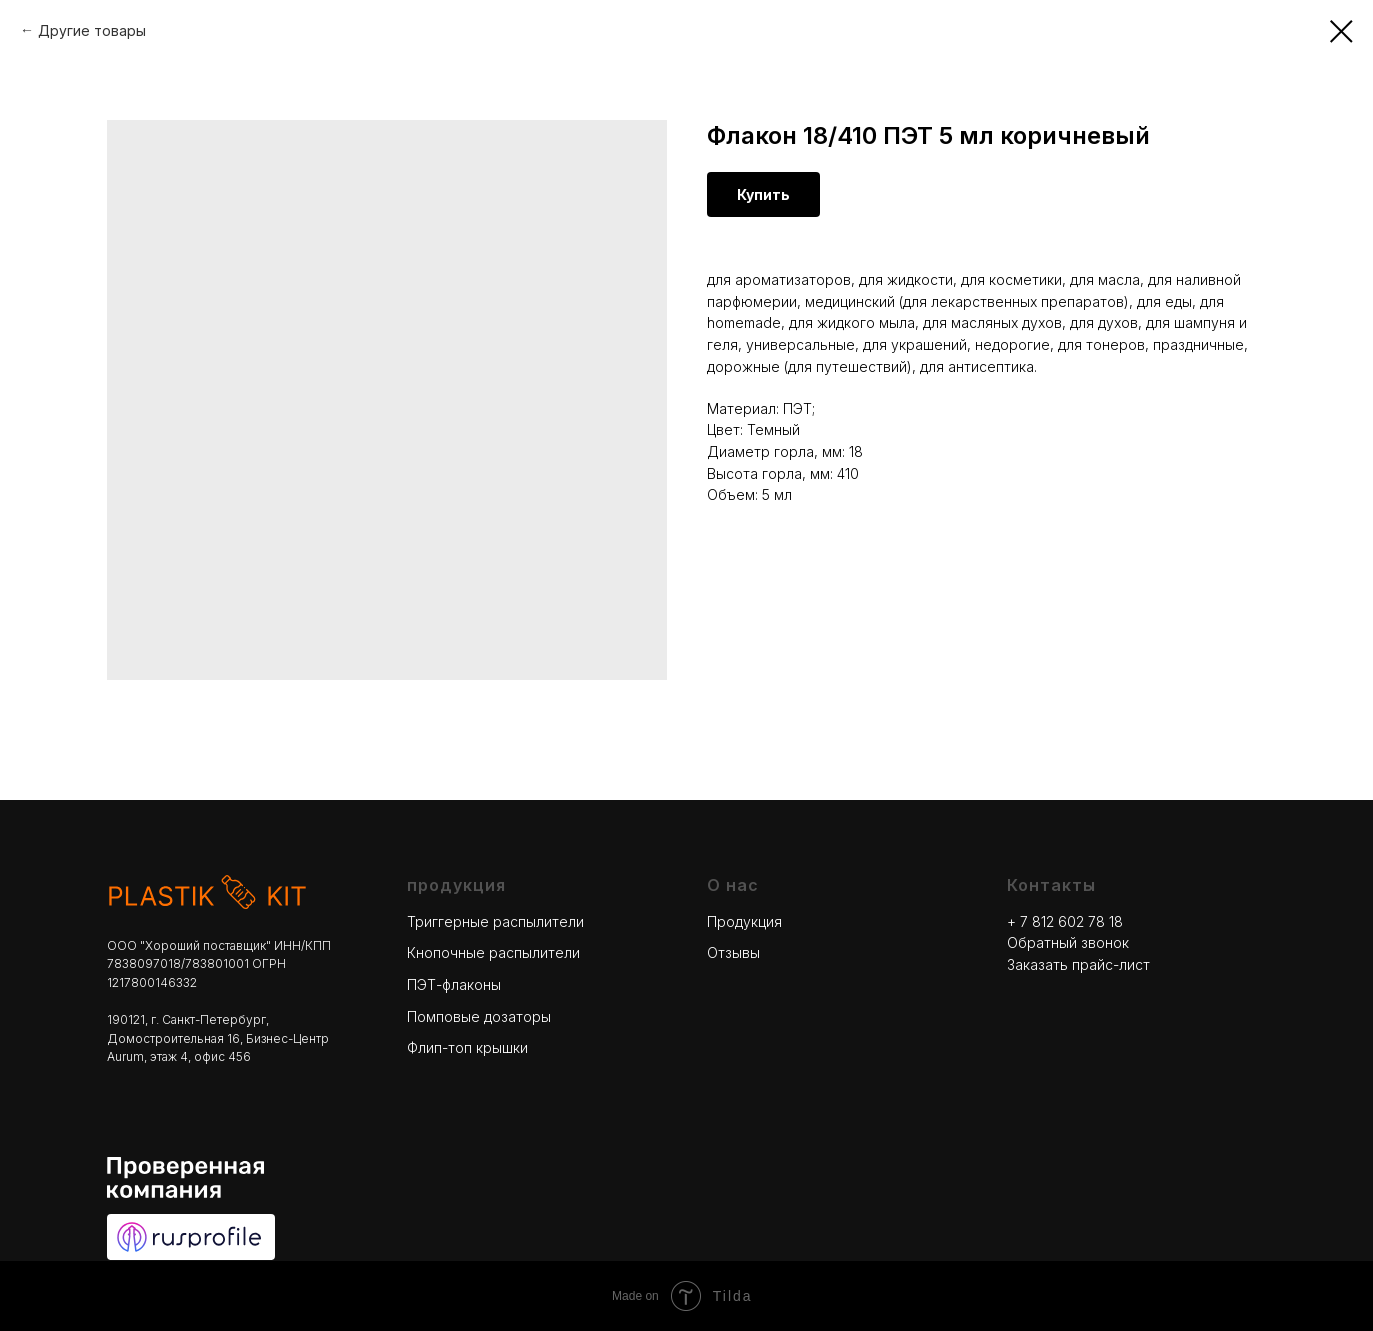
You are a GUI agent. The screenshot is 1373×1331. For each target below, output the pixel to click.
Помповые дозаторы (479, 1016)
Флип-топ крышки (467, 1047)
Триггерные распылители (495, 921)
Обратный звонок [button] (1068, 942)
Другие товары (92, 30)
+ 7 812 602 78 (1058, 921)
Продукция (744, 921)
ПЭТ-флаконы (454, 984)
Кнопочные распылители (493, 952)
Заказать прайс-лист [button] (1078, 964)
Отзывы (733, 952)
